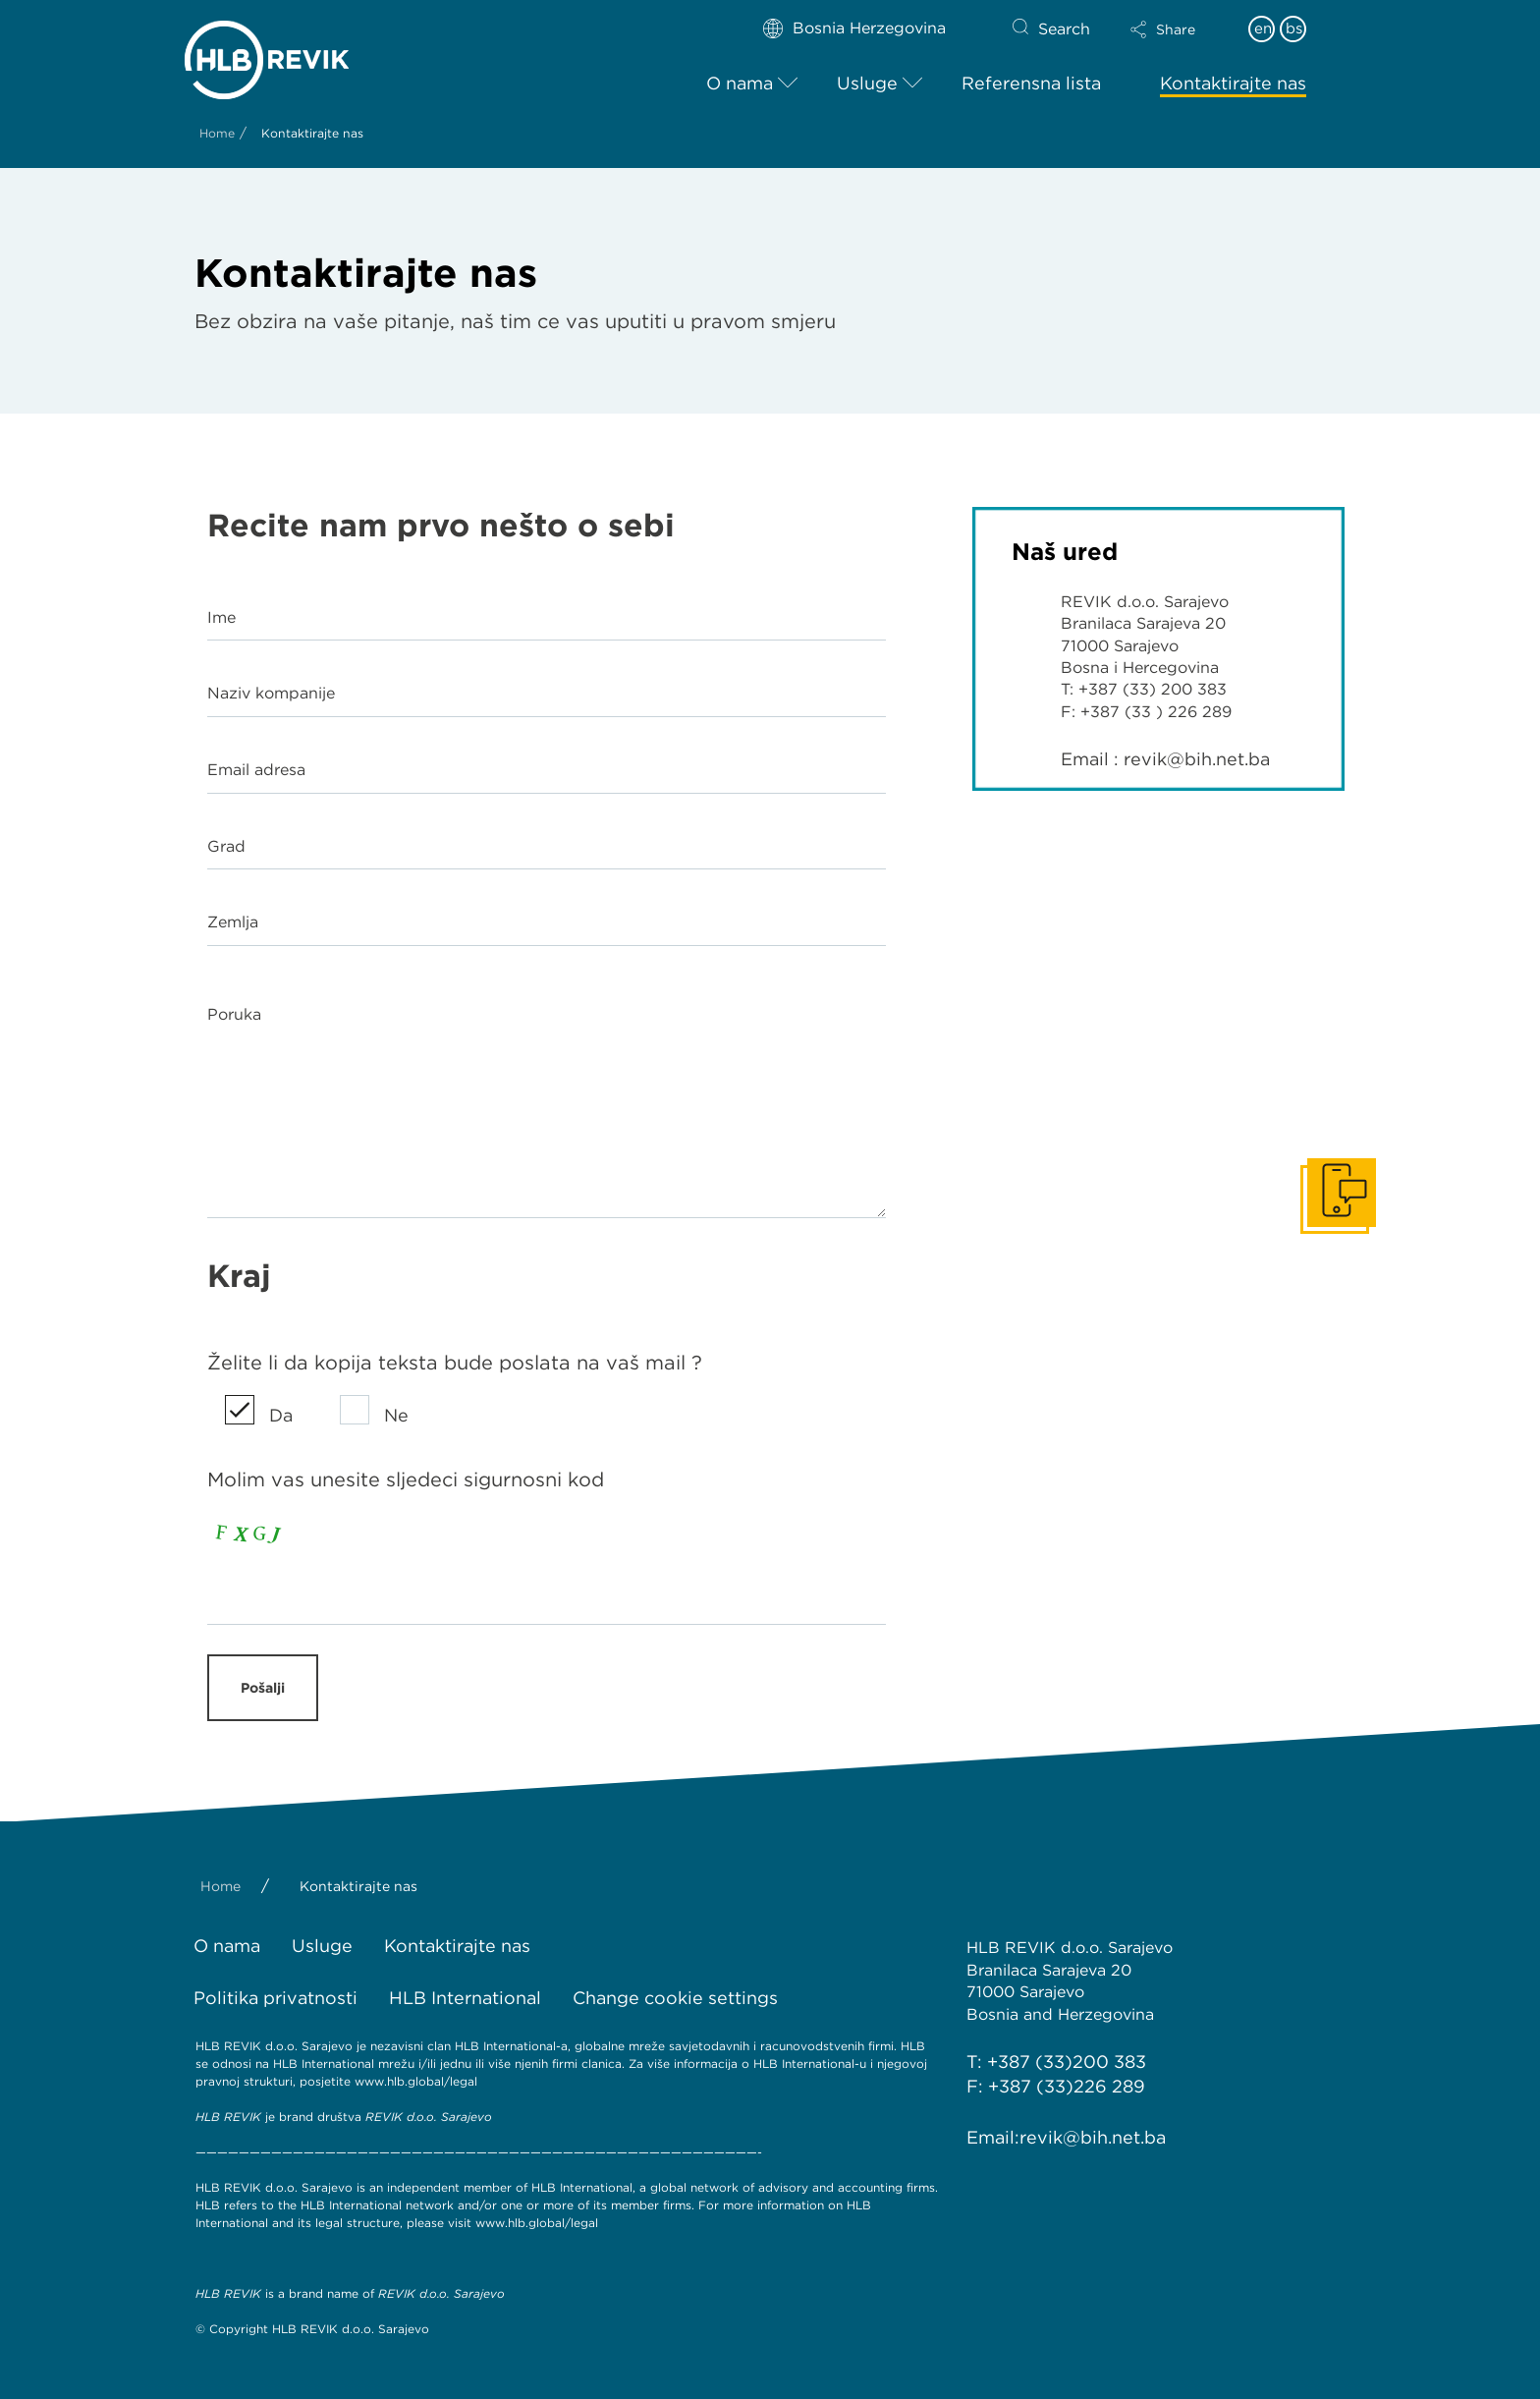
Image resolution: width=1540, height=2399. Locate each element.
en (1263, 28)
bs (1294, 28)
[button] (1179, 29)
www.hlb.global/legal (416, 2081)
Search (1064, 29)
